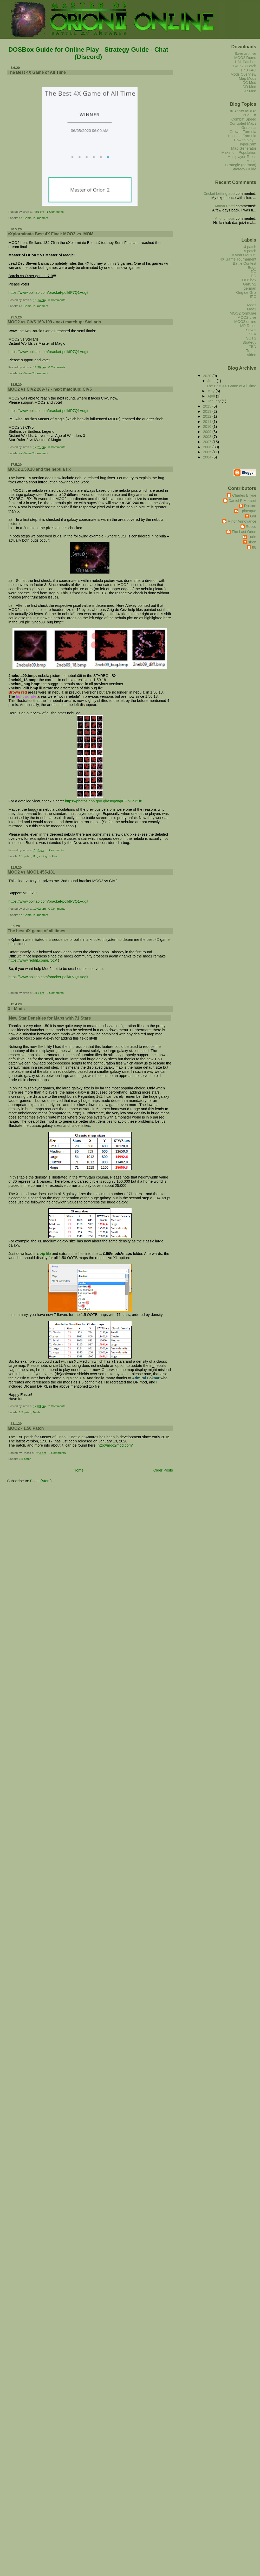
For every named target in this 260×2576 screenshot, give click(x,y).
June (212, 381)
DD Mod (249, 87)
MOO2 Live (246, 317)
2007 (207, 442)
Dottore (250, 506)
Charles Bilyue (244, 495)
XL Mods (16, 1009)
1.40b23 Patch (244, 66)
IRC (253, 297)
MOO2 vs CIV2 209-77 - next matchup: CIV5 (50, 389)
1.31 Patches (245, 62)
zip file (45, 1254)
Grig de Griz (49, 856)
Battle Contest (244, 263)
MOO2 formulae (243, 313)
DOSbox (249, 280)
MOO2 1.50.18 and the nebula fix (39, 469)
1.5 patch (25, 856)
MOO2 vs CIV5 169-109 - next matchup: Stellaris (54, 322)
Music (251, 161)
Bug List (249, 115)
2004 (207, 457)
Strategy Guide (127, 49)
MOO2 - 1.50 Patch (26, 1428)
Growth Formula (243, 132)
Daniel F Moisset (242, 500)
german (250, 288)
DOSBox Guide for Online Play (53, 49)
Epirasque (247, 511)
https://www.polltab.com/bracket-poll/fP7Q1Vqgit (48, 292)
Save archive (245, 53)
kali (253, 301)
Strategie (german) (240, 165)
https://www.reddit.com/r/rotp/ (32, 960)
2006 (207, 447)
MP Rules (248, 326)
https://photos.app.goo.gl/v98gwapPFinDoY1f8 (103, 801)
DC (253, 272)
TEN (252, 346)
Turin (252, 537)
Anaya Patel (224, 206)
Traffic (251, 351)
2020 (207, 376)
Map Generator (243, 148)
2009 (207, 432)
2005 (207, 452)
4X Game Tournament (33, 217)
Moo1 (251, 309)
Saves (251, 330)
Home (78, 1470)
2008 (207, 437)
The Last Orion (244, 532)
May (211, 391)
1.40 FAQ (248, 70)
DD (253, 276)
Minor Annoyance (242, 521)
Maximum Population (239, 152)
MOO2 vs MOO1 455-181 (31, 872)
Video (251, 355)
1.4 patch (248, 247)
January (214, 401)
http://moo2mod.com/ (115, 1445)
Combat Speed (243, 119)
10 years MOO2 (243, 255)
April (211, 396)
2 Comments (56, 1406)
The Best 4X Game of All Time (37, 72)
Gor (253, 516)
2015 (207, 406)
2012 (207, 416)
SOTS (251, 338)
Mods (36, 1412)
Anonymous (225, 218)
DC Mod (249, 83)
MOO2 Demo (245, 58)
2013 (207, 411)
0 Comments (56, 300)
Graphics (248, 127)
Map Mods (247, 78)
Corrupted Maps (243, 123)
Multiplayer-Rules (242, 157)
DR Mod (249, 91)
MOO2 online (245, 321)
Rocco (251, 526)
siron (252, 542)
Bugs (36, 856)
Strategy (249, 342)
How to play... (245, 140)
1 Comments (55, 211)
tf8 (254, 547)
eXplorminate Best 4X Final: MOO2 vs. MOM (50, 234)
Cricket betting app (219, 193)
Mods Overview (243, 74)
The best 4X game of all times (36, 931)
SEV (252, 334)
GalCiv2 (249, 284)
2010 (207, 426)
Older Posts (163, 1470)
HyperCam (247, 144)
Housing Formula (242, 136)
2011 (207, 422)
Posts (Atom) (40, 1481)
